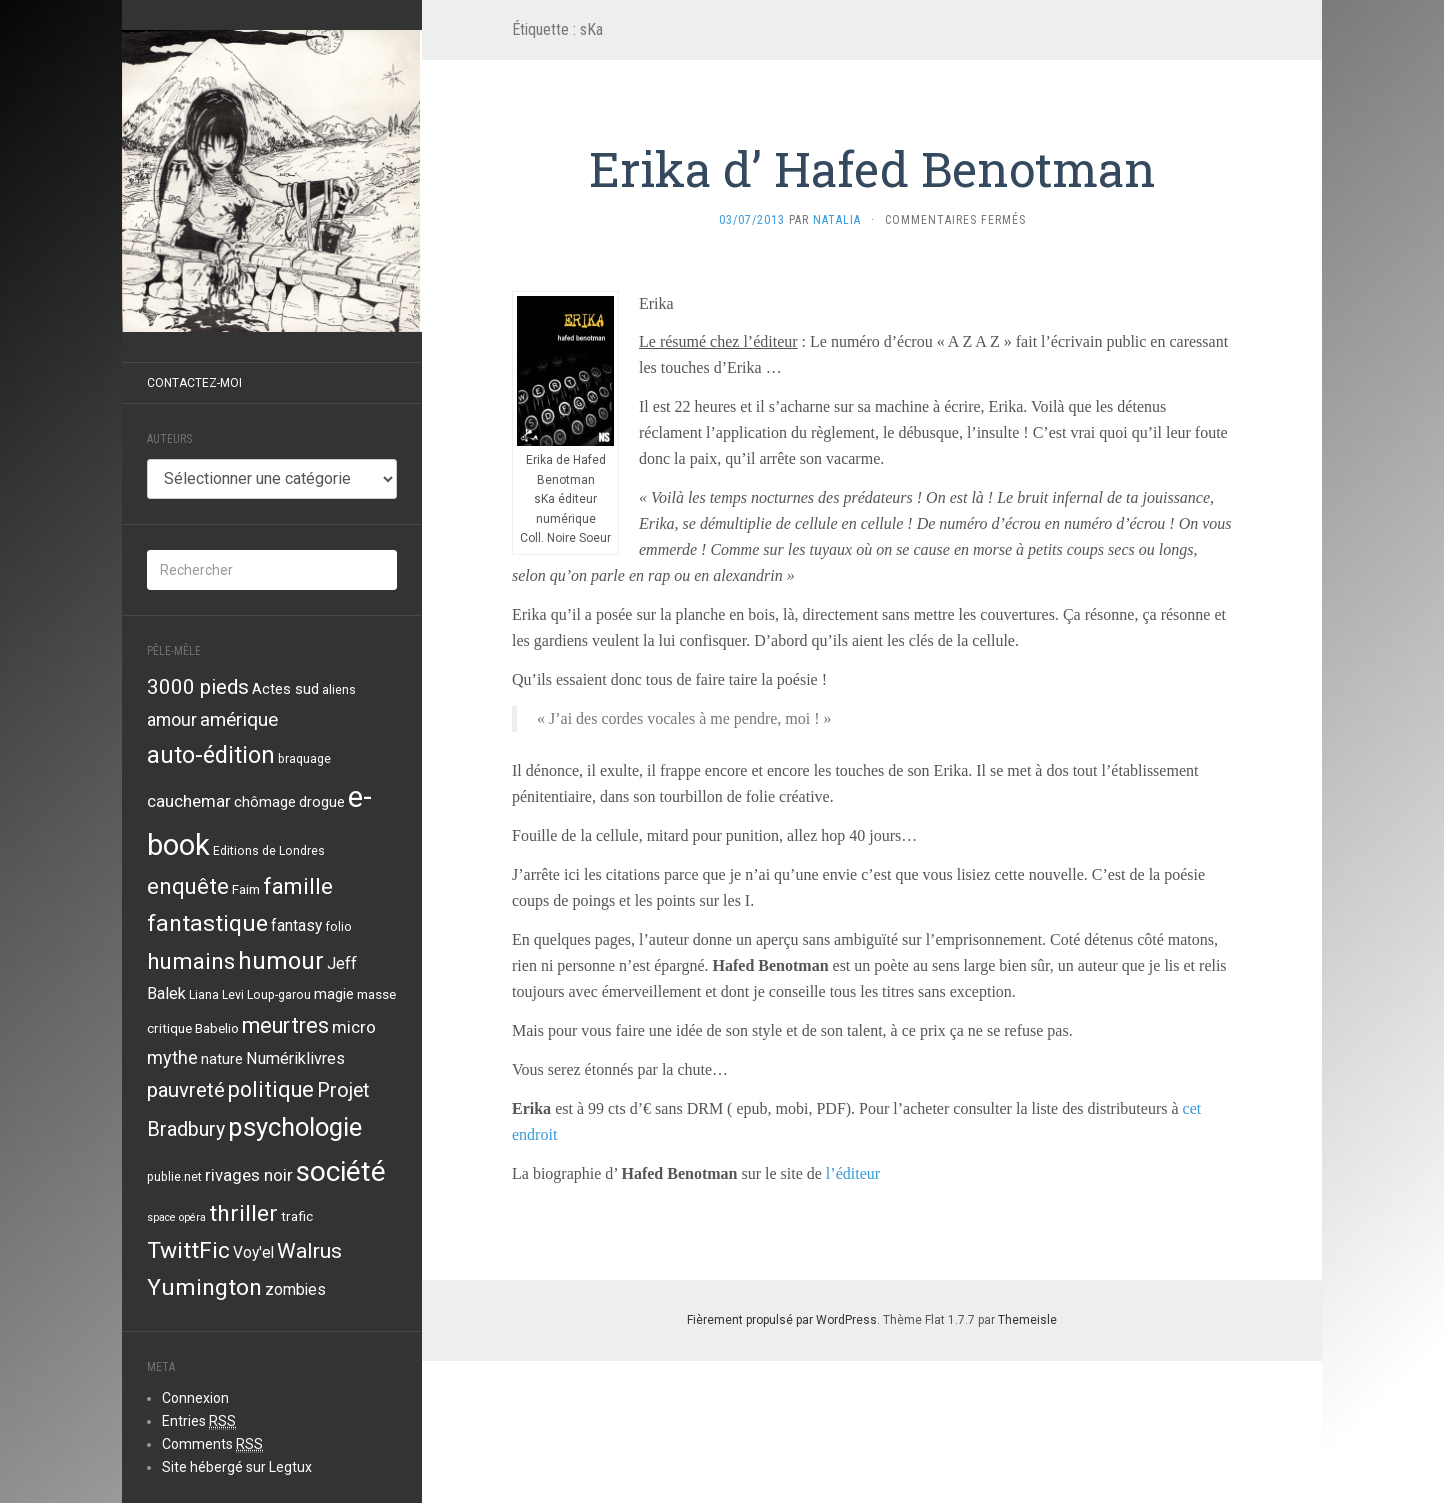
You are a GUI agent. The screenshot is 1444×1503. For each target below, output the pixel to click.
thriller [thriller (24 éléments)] (243, 1213)
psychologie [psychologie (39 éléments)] (295, 1127)
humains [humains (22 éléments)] (191, 961)
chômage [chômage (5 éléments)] (265, 802)
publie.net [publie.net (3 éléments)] (174, 1177)
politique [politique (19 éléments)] (271, 1089)
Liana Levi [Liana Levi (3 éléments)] (216, 995)
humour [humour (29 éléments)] (281, 961)
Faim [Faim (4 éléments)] (246, 889)
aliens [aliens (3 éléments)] (339, 690)
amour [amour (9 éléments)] (172, 720)
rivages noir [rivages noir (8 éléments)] (249, 1175)
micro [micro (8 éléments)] (354, 1027)
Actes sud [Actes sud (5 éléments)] (285, 689)
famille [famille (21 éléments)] (298, 886)
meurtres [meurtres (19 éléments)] (285, 1025)
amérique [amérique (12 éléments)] (239, 719)
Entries (199, 1421)
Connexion (195, 1398)
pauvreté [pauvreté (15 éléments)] (186, 1090)
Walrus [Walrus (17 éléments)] (309, 1250)
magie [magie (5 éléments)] (334, 994)
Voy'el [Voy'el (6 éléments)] (253, 1253)
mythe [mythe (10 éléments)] (172, 1057)
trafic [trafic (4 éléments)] (297, 1216)
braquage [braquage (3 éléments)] (304, 759)
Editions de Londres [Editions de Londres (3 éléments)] (269, 851)
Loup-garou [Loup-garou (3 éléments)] (279, 995)
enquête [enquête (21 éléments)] (188, 886)
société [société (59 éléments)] (341, 1171)
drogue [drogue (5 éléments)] (322, 802)
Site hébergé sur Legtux (237, 1467)
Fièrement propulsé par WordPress (782, 1320)
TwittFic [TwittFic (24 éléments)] (188, 1250)
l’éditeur (853, 1173)
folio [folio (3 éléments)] (338, 927)
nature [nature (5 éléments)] (222, 1059)
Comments (212, 1444)
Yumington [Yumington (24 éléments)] (204, 1287)
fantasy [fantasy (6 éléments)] (296, 926)
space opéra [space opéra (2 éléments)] (176, 1217)
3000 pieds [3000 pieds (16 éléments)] (198, 687)
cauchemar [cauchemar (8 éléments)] (189, 801)
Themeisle (1027, 1320)
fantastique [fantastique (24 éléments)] (207, 923)
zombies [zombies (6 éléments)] (295, 1290)
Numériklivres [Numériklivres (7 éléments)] (295, 1058)
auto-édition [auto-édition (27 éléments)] (211, 755)
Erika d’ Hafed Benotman (872, 168)
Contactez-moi (194, 383)
